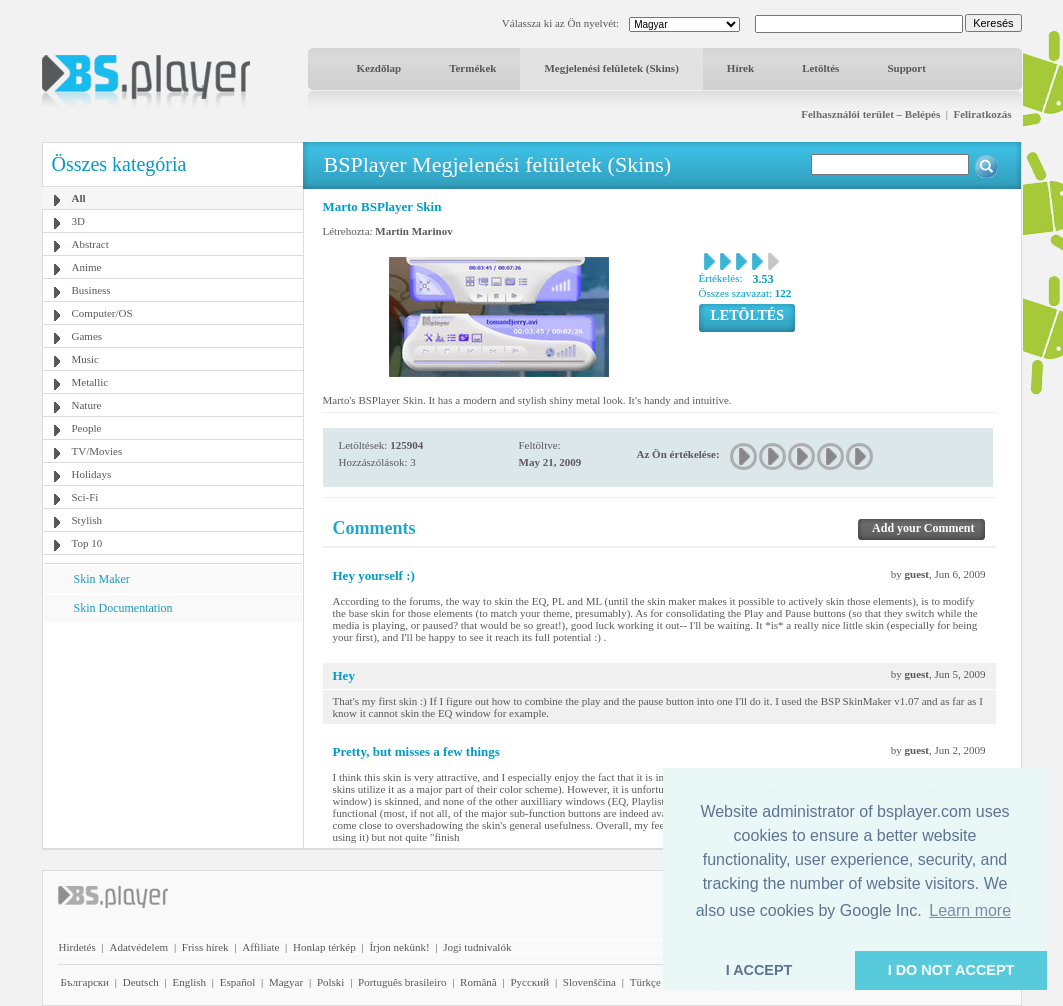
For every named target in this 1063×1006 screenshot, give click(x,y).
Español (237, 982)
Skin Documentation (123, 608)
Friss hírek (205, 947)
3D (78, 221)
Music (86, 359)
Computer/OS (102, 313)
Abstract (90, 244)
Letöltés (820, 68)
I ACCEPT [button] (759, 970)
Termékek (472, 68)
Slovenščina (589, 982)
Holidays (92, 474)
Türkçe (645, 982)
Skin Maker (102, 579)
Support (906, 68)
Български (85, 982)
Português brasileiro (402, 982)
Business (91, 290)
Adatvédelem (138, 947)
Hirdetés (77, 947)
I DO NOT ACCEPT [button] (951, 970)
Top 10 (87, 543)
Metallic (90, 382)
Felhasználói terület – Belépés (870, 114)
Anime (87, 267)
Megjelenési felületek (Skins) (611, 68)
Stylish (87, 520)
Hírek (740, 68)
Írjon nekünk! (399, 947)
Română (478, 982)
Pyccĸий (529, 982)
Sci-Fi (85, 497)
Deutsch (141, 982)
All (79, 198)
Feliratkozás (982, 114)
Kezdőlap (379, 68)
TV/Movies (97, 451)
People (87, 428)
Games (87, 336)
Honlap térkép (324, 947)
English (189, 982)
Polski (331, 982)
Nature (87, 405)
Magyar (286, 982)
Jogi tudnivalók (477, 947)
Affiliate (260, 947)
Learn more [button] (970, 910)
